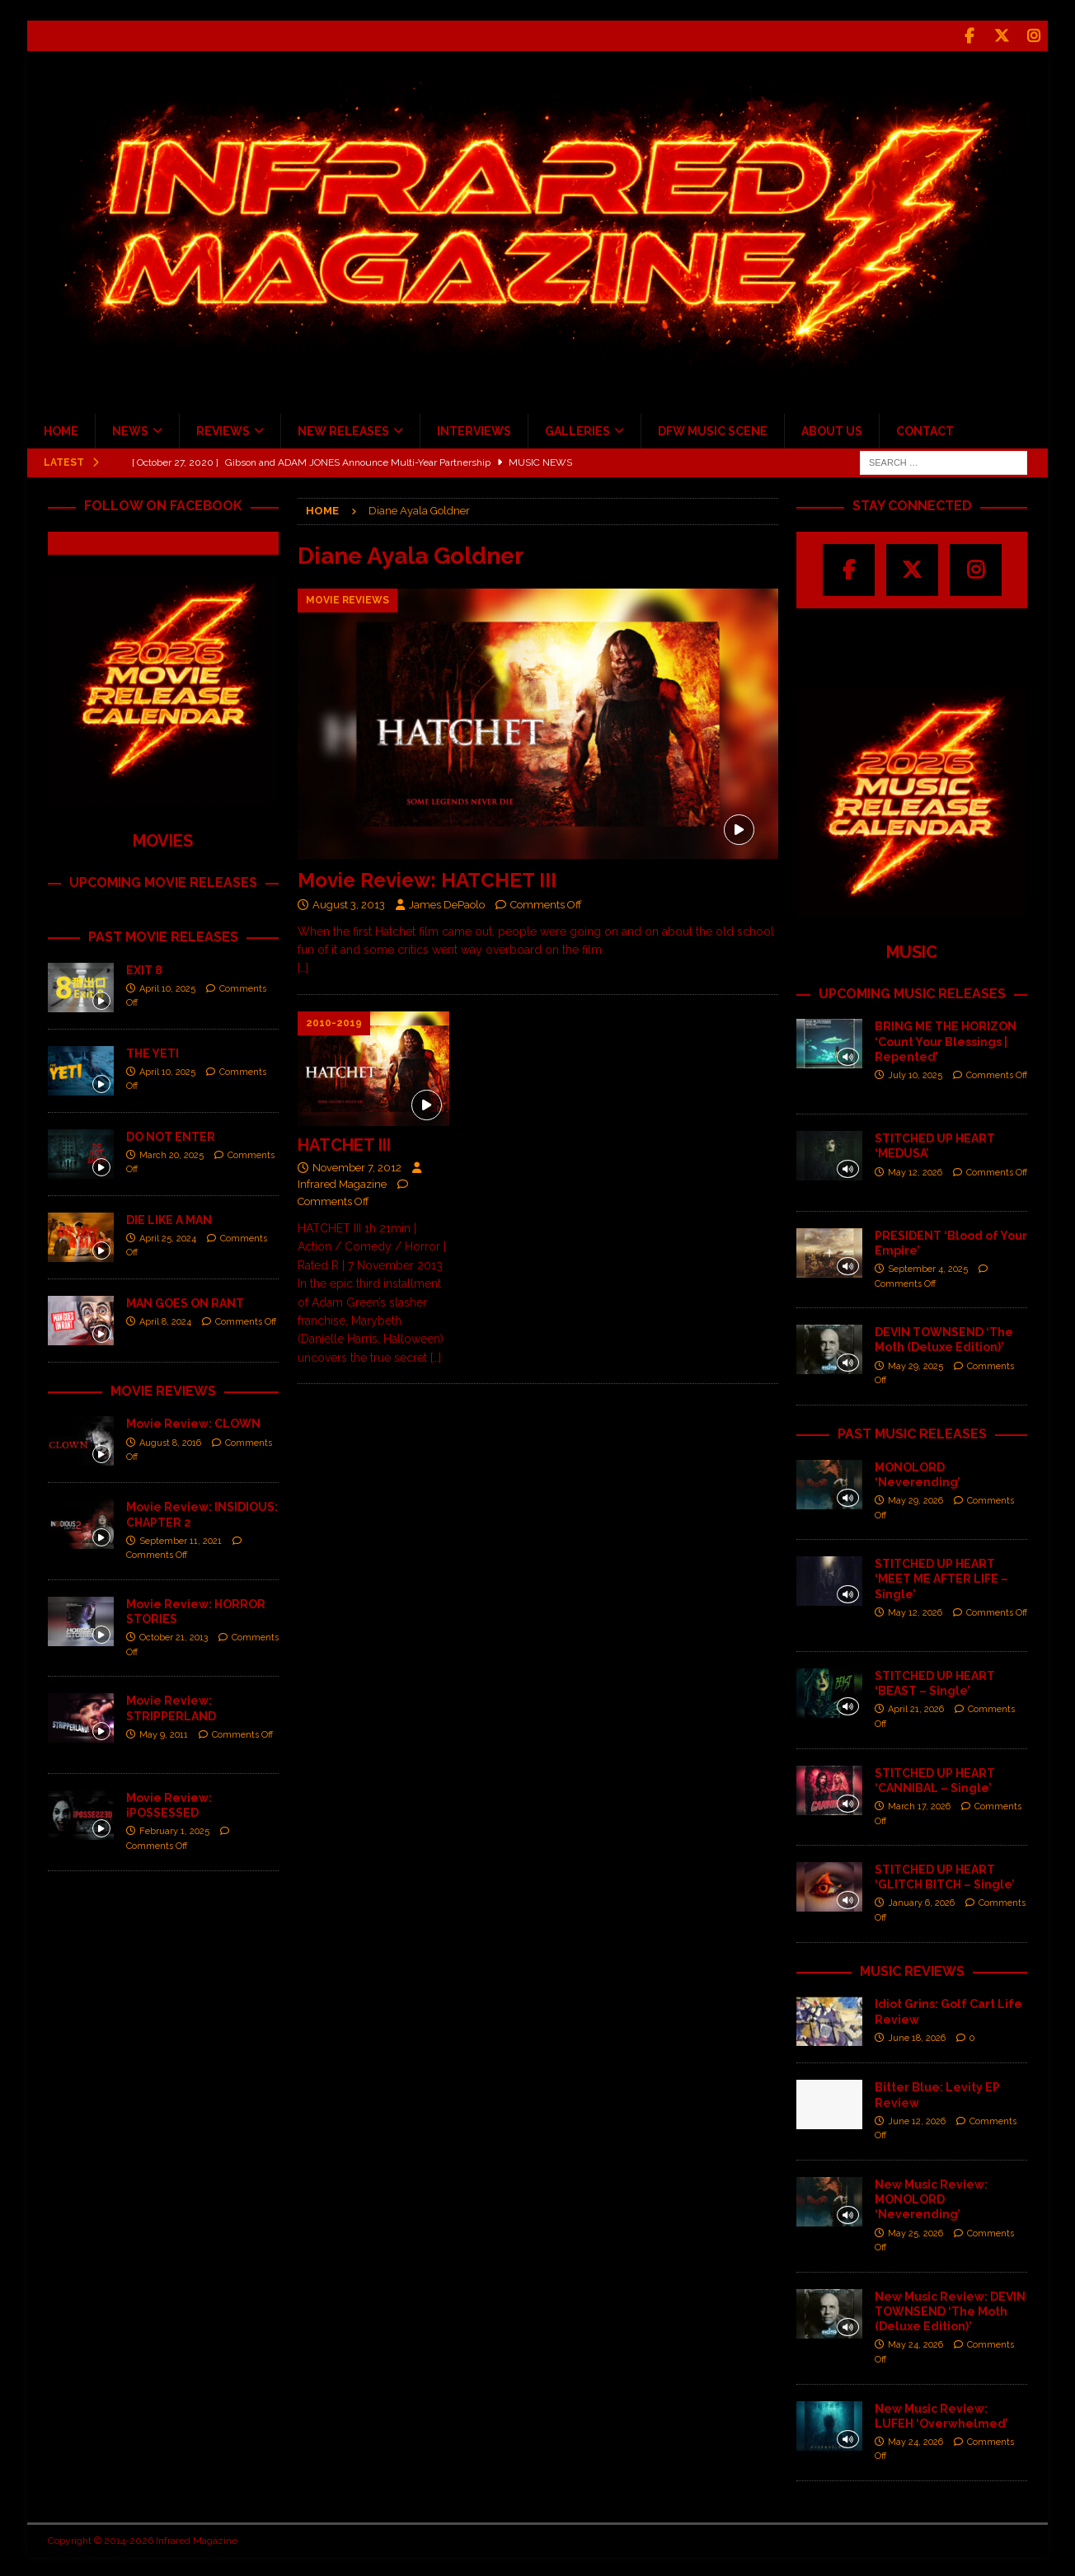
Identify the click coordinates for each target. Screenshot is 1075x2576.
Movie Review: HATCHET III (427, 877)
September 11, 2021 (180, 1538)
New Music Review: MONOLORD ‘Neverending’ (931, 2197)
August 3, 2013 (348, 902)
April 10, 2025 (167, 986)
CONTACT (925, 429)
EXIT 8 (144, 967)
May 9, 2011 (163, 1732)
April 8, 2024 (165, 1319)
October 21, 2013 (173, 1636)
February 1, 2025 (174, 1829)
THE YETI (152, 1051)
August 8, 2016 (170, 1440)
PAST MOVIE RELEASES (163, 934)
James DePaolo (447, 902)
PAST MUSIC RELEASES (912, 1431)
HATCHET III (344, 1142)
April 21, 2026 (916, 1707)
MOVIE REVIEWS (163, 1388)
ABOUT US (831, 429)
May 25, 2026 (915, 2231)
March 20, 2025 (171, 1152)
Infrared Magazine (342, 1182)
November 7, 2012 (356, 1165)
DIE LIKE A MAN (169, 1217)
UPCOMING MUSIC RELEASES (912, 991)
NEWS (130, 429)
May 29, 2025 (915, 1363)
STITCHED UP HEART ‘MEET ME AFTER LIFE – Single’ (941, 1576)
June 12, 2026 (917, 2119)
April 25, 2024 (167, 1236)
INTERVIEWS (474, 429)
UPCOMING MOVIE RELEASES (163, 880)
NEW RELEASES (343, 429)
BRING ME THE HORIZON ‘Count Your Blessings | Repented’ (945, 1039)
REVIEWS (223, 429)
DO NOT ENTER (170, 1134)
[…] (303, 966)
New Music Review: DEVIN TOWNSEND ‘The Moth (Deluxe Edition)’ (950, 2308)
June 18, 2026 (917, 2035)
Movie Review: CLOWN (193, 1422)
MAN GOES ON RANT (185, 1300)
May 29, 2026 (915, 1499)
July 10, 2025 (915, 1073)
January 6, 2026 (921, 1901)
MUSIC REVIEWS (912, 1969)
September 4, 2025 (928, 1267)
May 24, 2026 (915, 2343)
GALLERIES (577, 429)
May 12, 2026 (915, 1170)
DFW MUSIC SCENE (713, 429)
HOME (61, 429)
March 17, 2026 (919, 1804)
